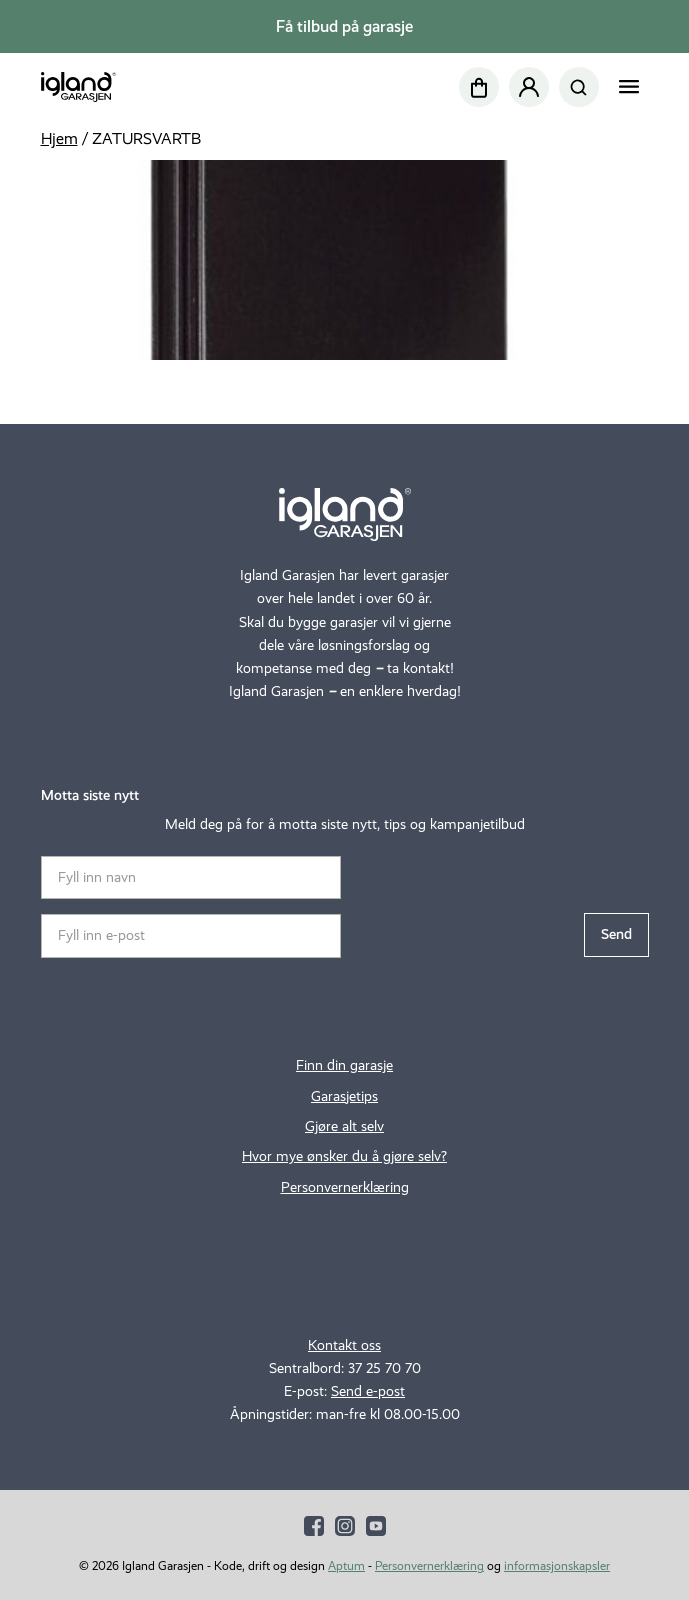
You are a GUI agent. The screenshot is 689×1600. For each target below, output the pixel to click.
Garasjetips (344, 1096)
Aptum (346, 1565)
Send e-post (368, 1391)
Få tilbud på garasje (344, 26)
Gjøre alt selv (344, 1126)
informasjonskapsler (557, 1565)
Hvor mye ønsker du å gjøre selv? (344, 1156)
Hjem (59, 138)
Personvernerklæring (345, 1187)
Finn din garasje (344, 1065)
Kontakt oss (344, 1345)
